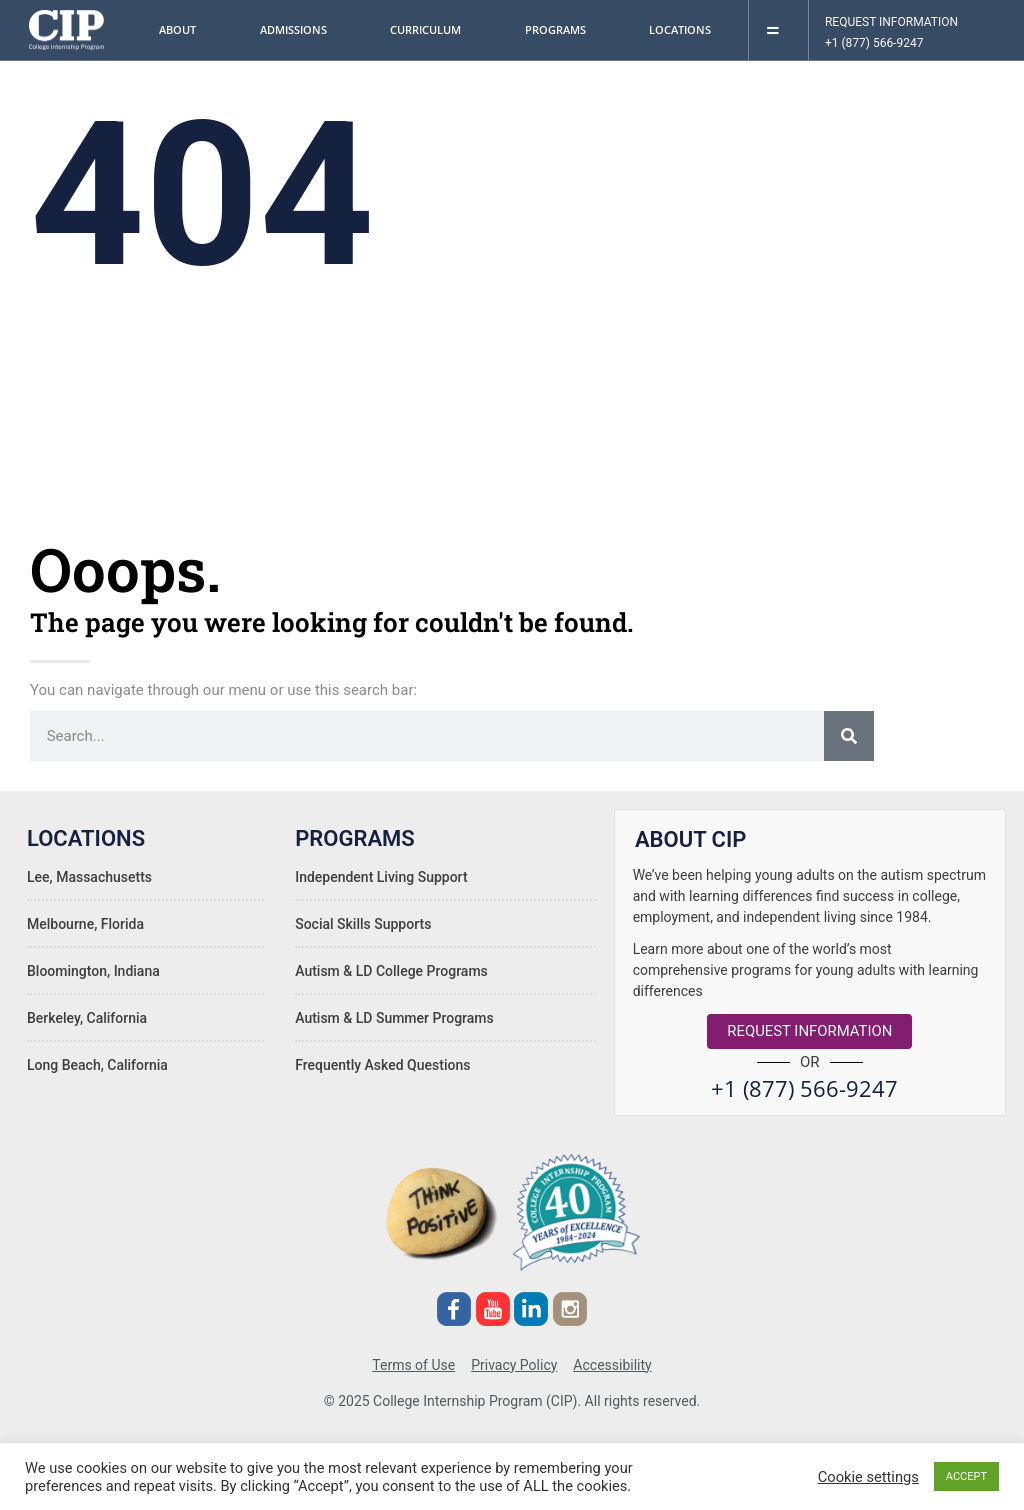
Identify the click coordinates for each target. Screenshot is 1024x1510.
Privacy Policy (514, 1362)
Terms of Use (413, 1362)
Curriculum (430, 30)
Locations (685, 30)
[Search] (849, 736)
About (182, 30)
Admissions (298, 30)
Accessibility (612, 1362)
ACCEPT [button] (966, 1476)
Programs (560, 30)
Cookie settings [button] (868, 1477)
